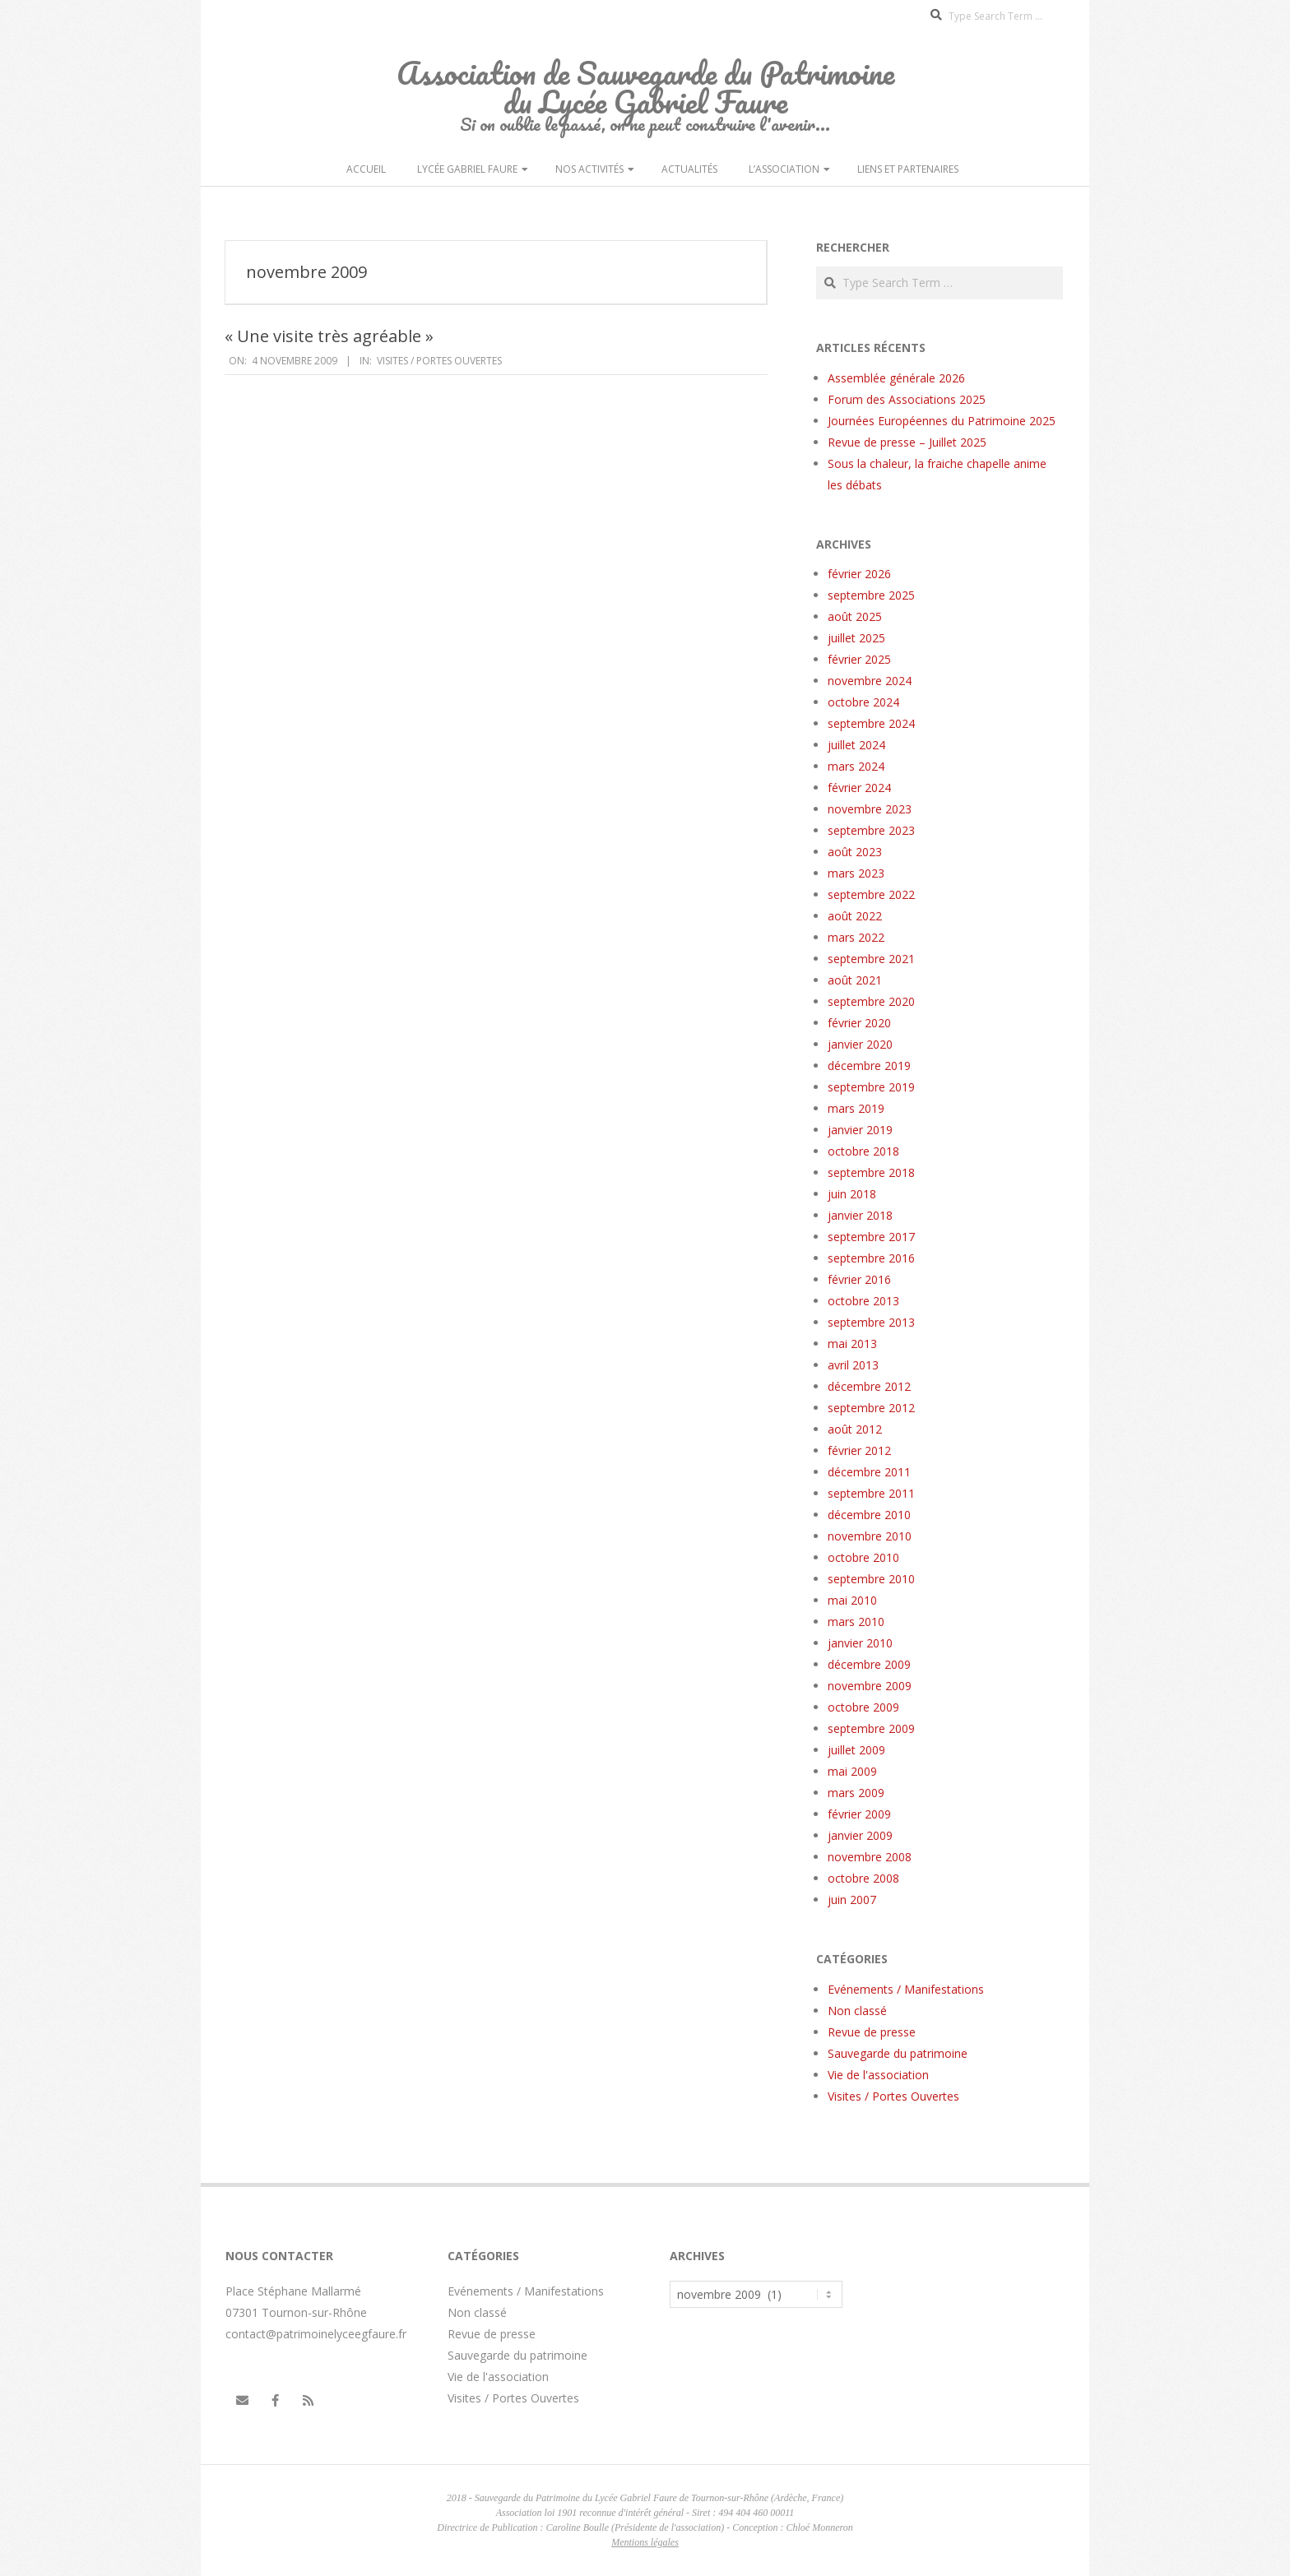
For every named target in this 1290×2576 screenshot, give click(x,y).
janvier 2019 (860, 1129)
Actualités (689, 169)
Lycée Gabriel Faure (467, 169)
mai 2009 (852, 1771)
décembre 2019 (869, 1065)
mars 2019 (856, 1108)
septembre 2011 (871, 1493)
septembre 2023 (871, 830)
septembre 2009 (871, 1728)
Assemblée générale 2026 (896, 378)
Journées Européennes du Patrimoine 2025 (942, 421)
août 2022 (855, 916)
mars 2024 (856, 766)
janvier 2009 (860, 1835)
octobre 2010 (863, 1557)
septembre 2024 (871, 723)
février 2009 (859, 1814)
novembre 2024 (870, 680)
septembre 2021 (871, 958)
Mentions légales (645, 2542)
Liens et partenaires (907, 169)
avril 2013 (853, 1365)
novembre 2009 (870, 1685)
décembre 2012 (869, 1386)
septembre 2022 (871, 894)
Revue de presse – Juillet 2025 (907, 442)
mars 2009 (856, 1792)
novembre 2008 (870, 1857)
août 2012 (855, 1429)
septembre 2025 (871, 595)
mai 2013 (852, 1343)
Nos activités (589, 169)
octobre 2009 (863, 1707)
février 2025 (859, 659)
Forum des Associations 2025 (907, 399)
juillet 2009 (856, 1750)
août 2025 (855, 616)
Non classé (857, 2010)
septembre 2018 (871, 1172)
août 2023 (855, 851)
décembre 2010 (869, 1514)
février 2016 (859, 1279)
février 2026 (859, 573)
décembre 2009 (869, 1664)
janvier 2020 (860, 1044)
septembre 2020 (871, 1001)
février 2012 (859, 1450)
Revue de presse (872, 2032)
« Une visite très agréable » (329, 336)
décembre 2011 (869, 1472)
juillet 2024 (856, 745)
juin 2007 (852, 1899)
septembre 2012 (871, 1407)
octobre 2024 (863, 702)
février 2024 (859, 787)
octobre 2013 (863, 1301)
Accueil (366, 169)
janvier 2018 (860, 1215)
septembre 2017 (871, 1236)
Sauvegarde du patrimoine (898, 2053)
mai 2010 (852, 1600)
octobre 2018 (863, 1151)
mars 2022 (856, 937)
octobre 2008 (863, 1878)
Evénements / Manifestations (906, 1989)
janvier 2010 (860, 1643)
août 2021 (855, 980)
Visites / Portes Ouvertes (439, 361)
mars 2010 (856, 1621)
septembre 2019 (871, 1087)
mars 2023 (856, 873)
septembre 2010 (871, 1579)
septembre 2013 (871, 1322)
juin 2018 (852, 1194)
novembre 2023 (870, 809)
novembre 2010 (870, 1536)
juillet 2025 (856, 638)
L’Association (784, 169)
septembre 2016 (871, 1258)
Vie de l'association (878, 2075)
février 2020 (859, 1023)
